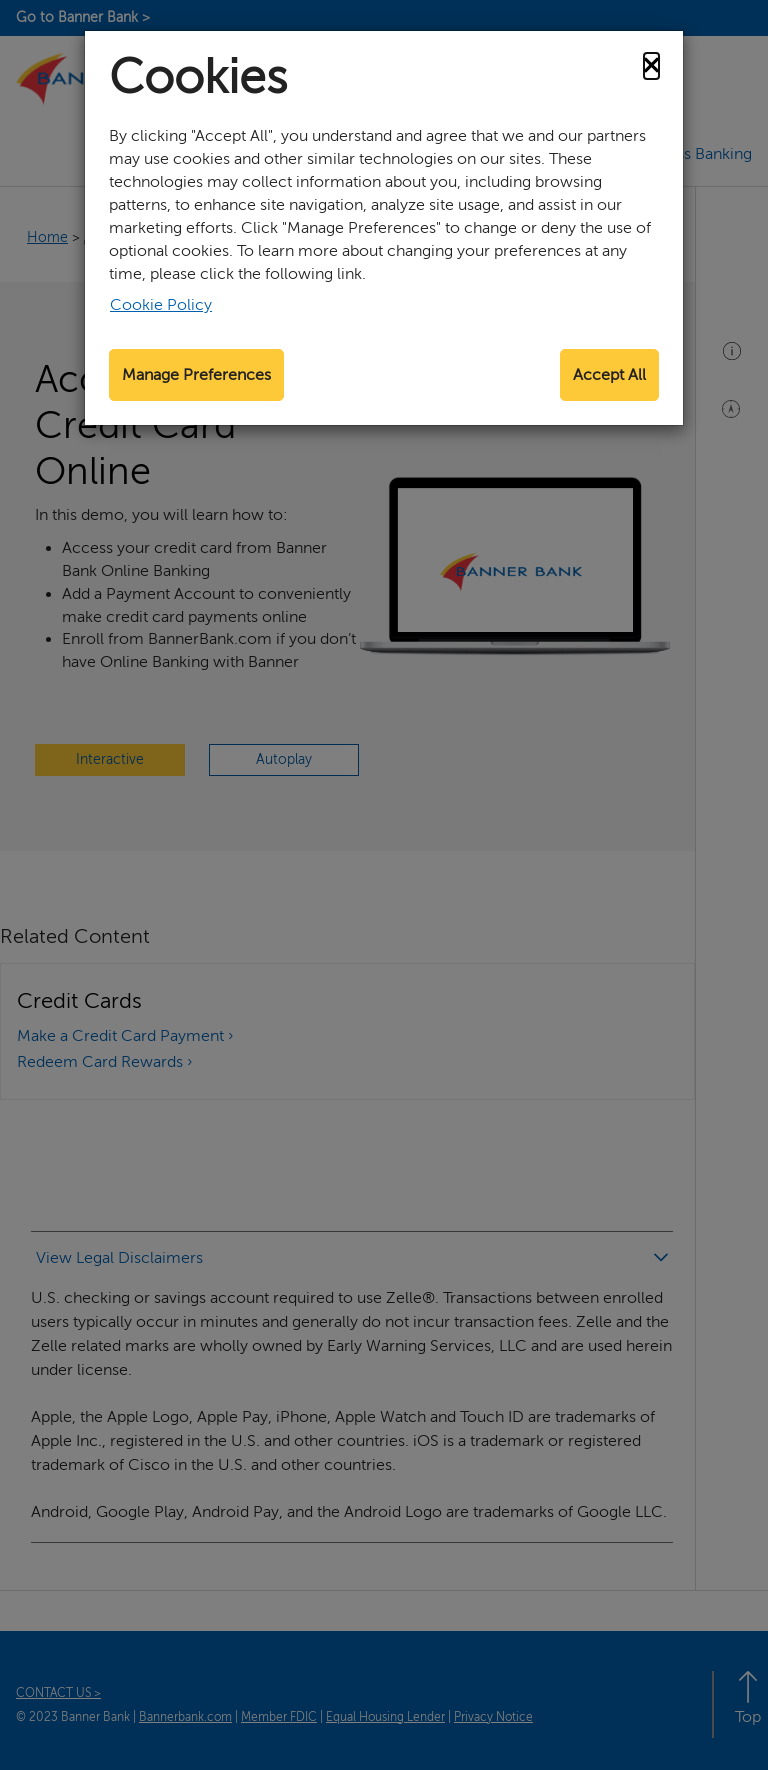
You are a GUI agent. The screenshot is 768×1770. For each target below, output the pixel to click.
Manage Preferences (196, 375)
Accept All (609, 375)
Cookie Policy (161, 305)
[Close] (651, 66)
